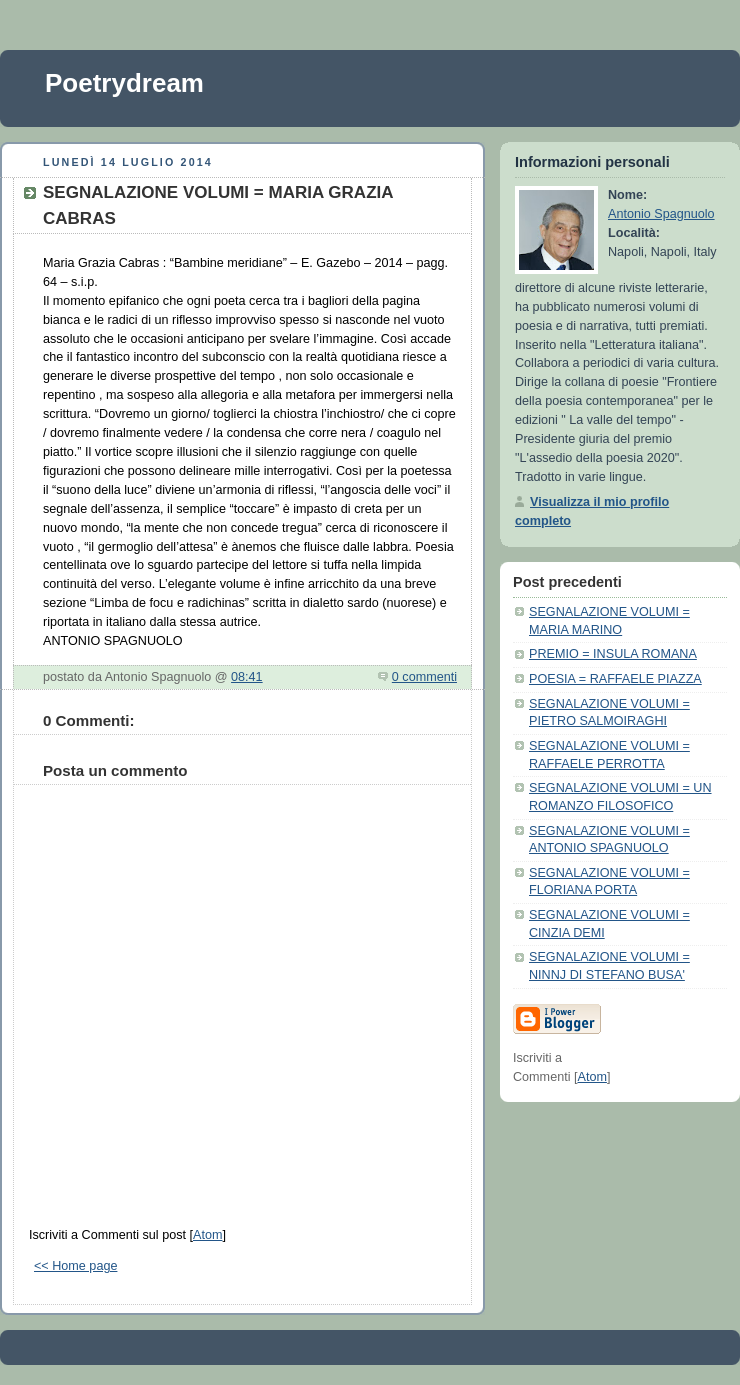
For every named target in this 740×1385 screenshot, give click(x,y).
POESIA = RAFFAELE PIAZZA (615, 679)
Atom (207, 1235)
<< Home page (75, 1266)
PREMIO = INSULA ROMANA (613, 654)
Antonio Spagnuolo (661, 214)
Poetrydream (124, 83)
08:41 (247, 677)
